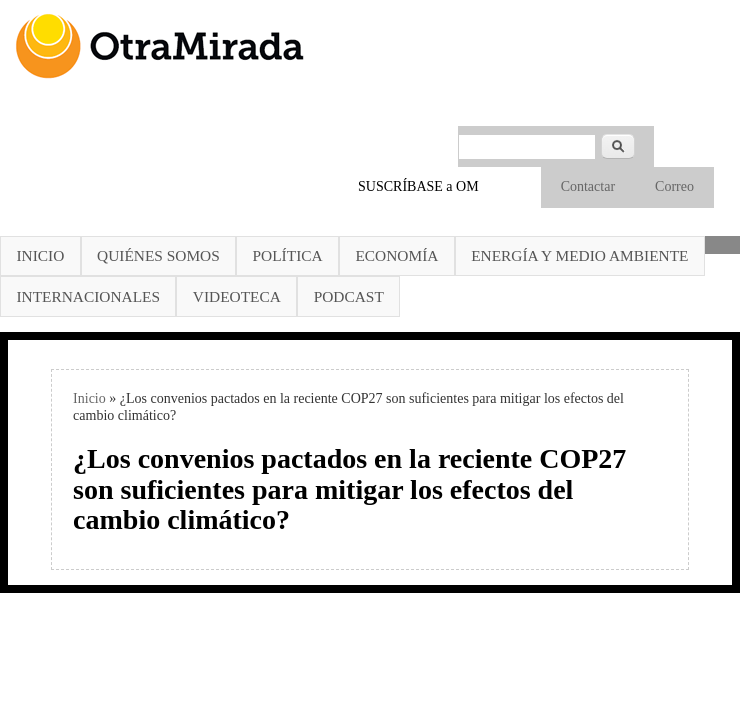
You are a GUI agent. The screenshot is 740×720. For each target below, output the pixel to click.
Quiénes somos (158, 255)
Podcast (349, 296)
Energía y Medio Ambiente (579, 255)
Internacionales (88, 296)
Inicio (40, 255)
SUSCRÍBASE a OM (418, 186)
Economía (396, 255)
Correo (674, 186)
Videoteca (237, 296)
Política (288, 255)
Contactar (588, 186)
